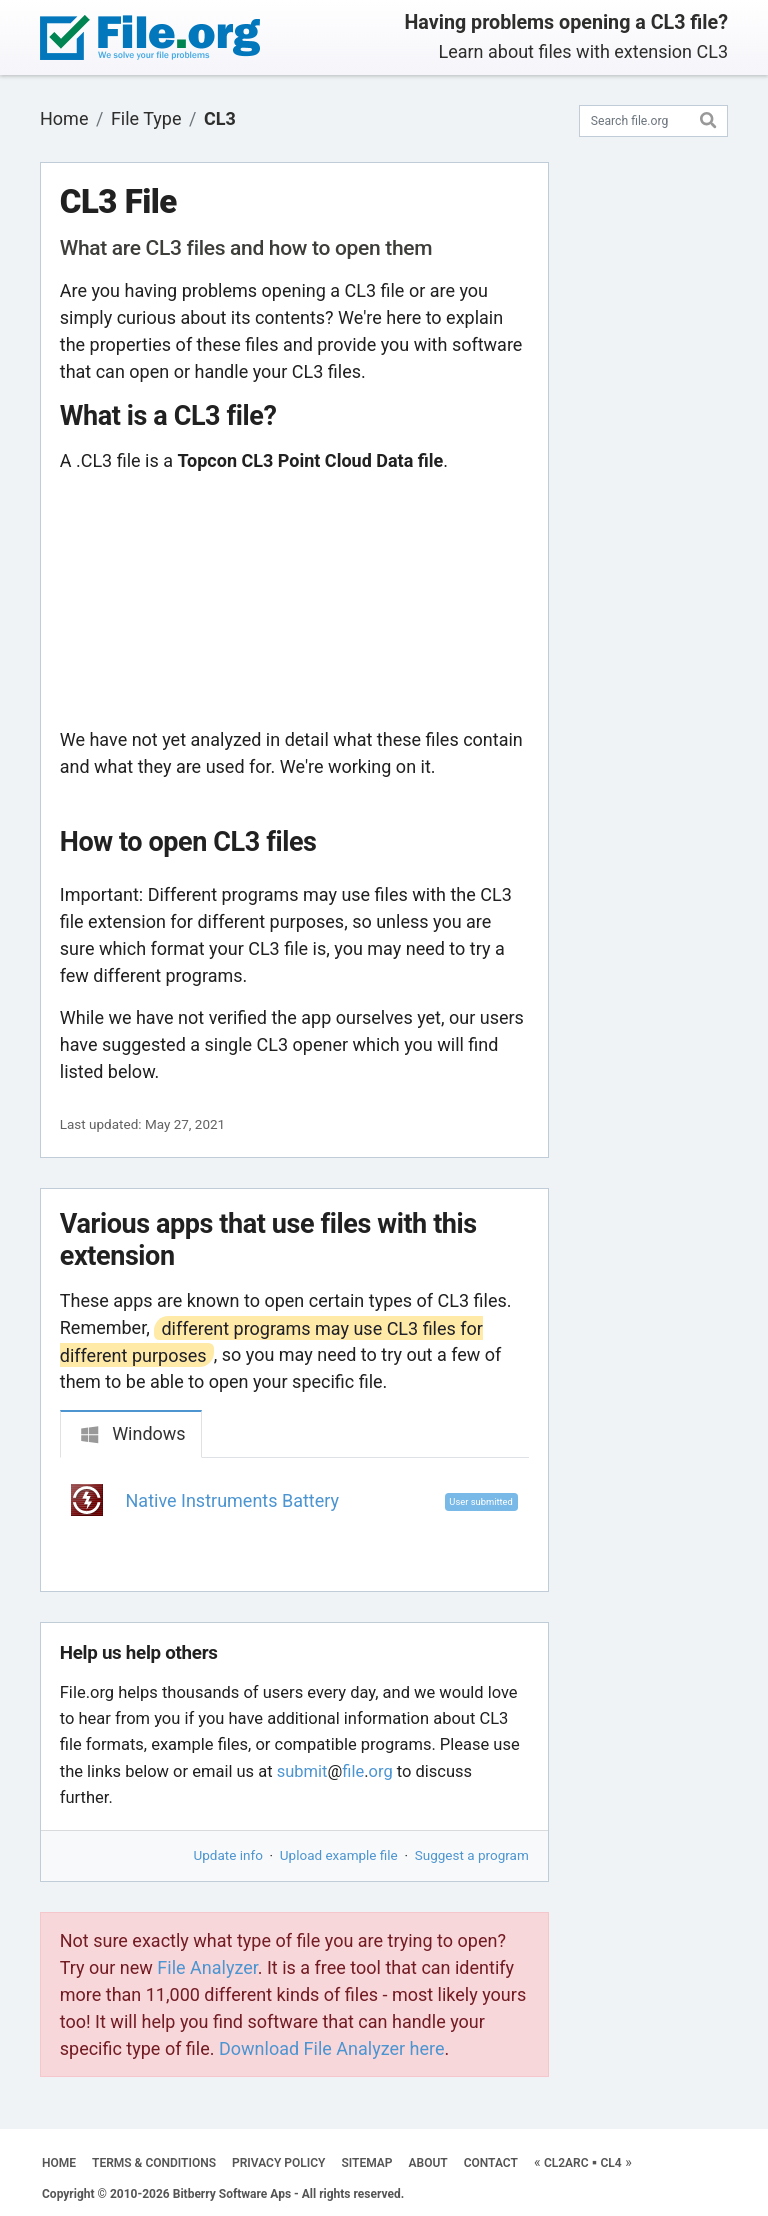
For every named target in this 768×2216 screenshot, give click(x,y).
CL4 (611, 2163)
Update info (228, 1855)
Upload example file (339, 1855)
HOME (59, 2163)
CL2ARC (566, 2163)
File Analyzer (207, 1967)
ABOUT (428, 2163)
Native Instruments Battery (233, 1500)
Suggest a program (472, 1855)
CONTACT (491, 2163)
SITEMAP (366, 2163)
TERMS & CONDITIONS (154, 2163)
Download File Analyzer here (332, 2048)
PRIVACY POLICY (278, 2163)
